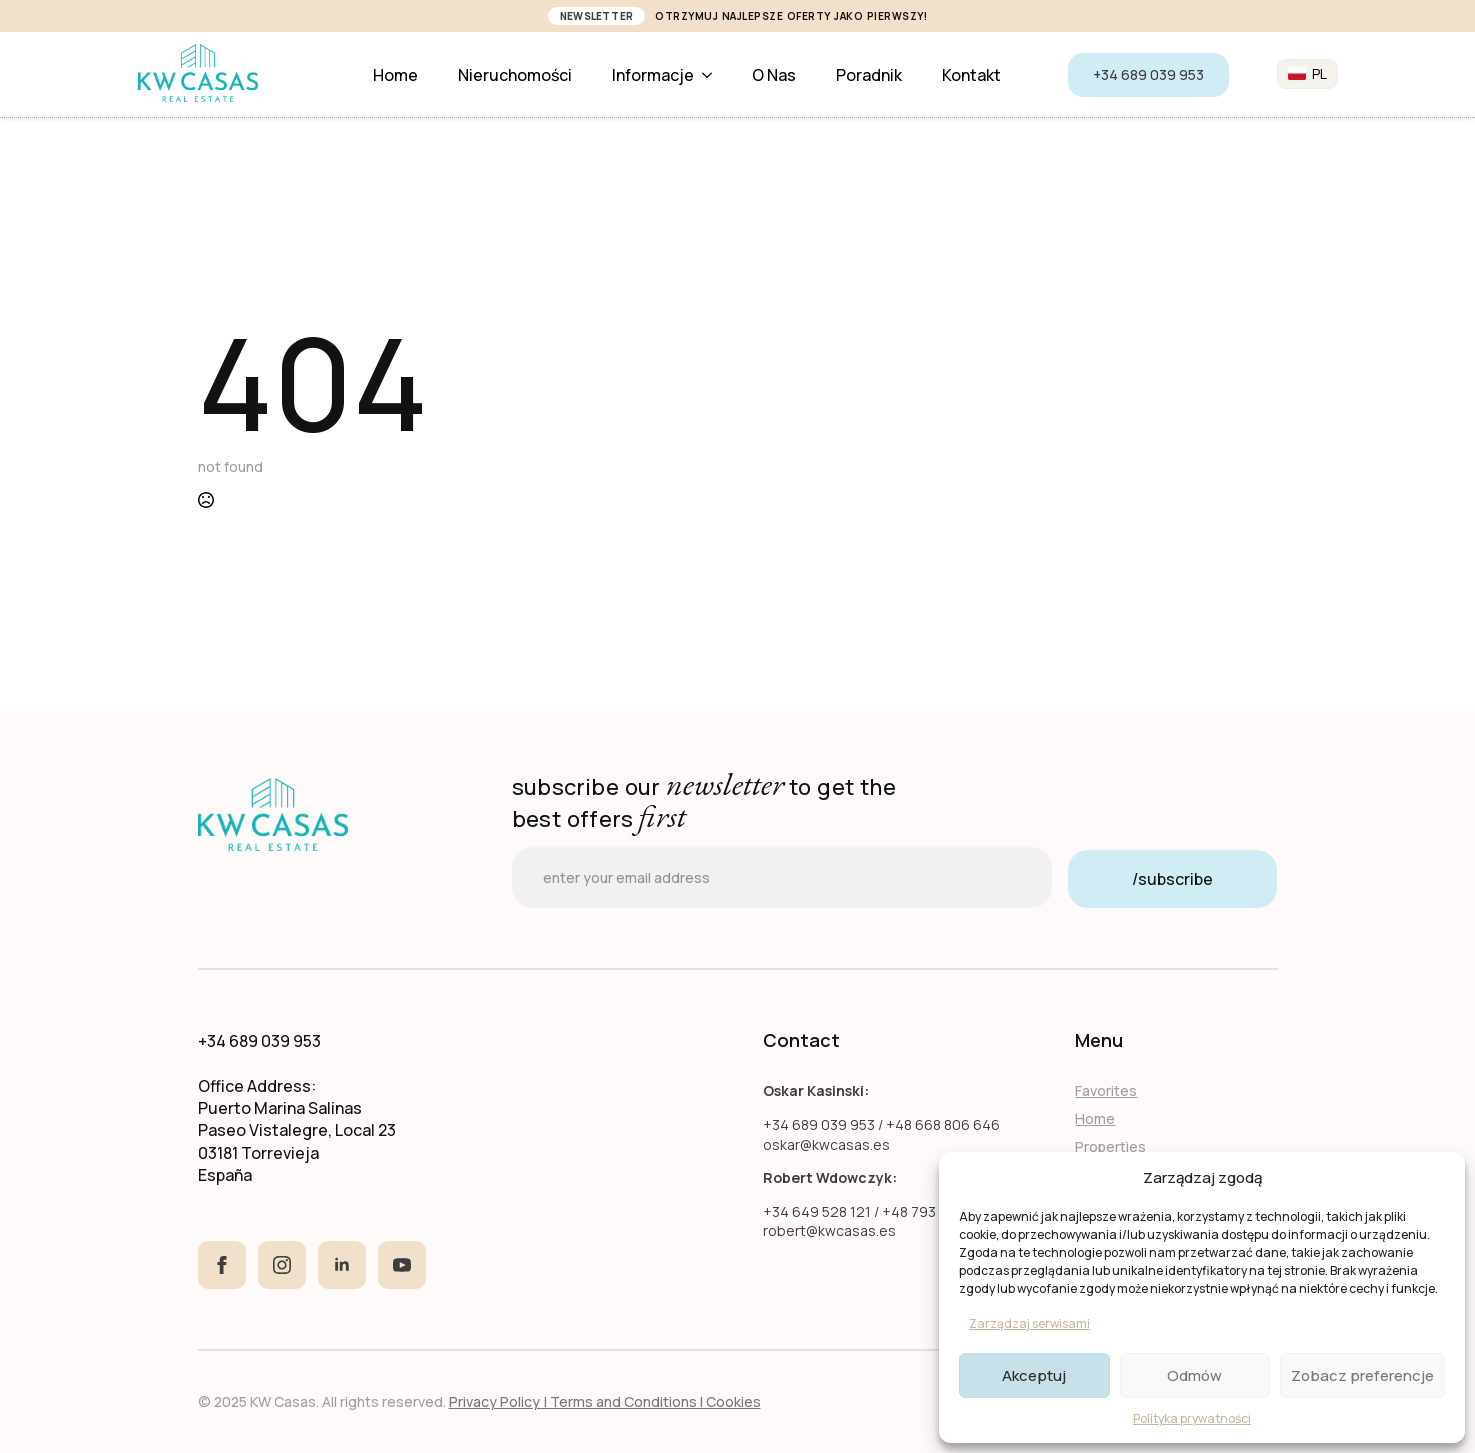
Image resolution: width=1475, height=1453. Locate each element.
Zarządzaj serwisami (1029, 1323)
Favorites (1106, 1090)
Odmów (1194, 1375)
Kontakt (971, 75)
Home (395, 75)
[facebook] (222, 1265)
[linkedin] (342, 1265)
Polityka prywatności (1192, 1418)
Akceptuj (1034, 1375)
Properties (1110, 1146)
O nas (774, 75)
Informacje (653, 75)
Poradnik (869, 75)
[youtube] (402, 1265)
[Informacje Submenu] (713, 75)
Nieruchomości (515, 75)
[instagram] (282, 1265)
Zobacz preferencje (1362, 1375)
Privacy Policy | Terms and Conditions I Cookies (605, 1401)
